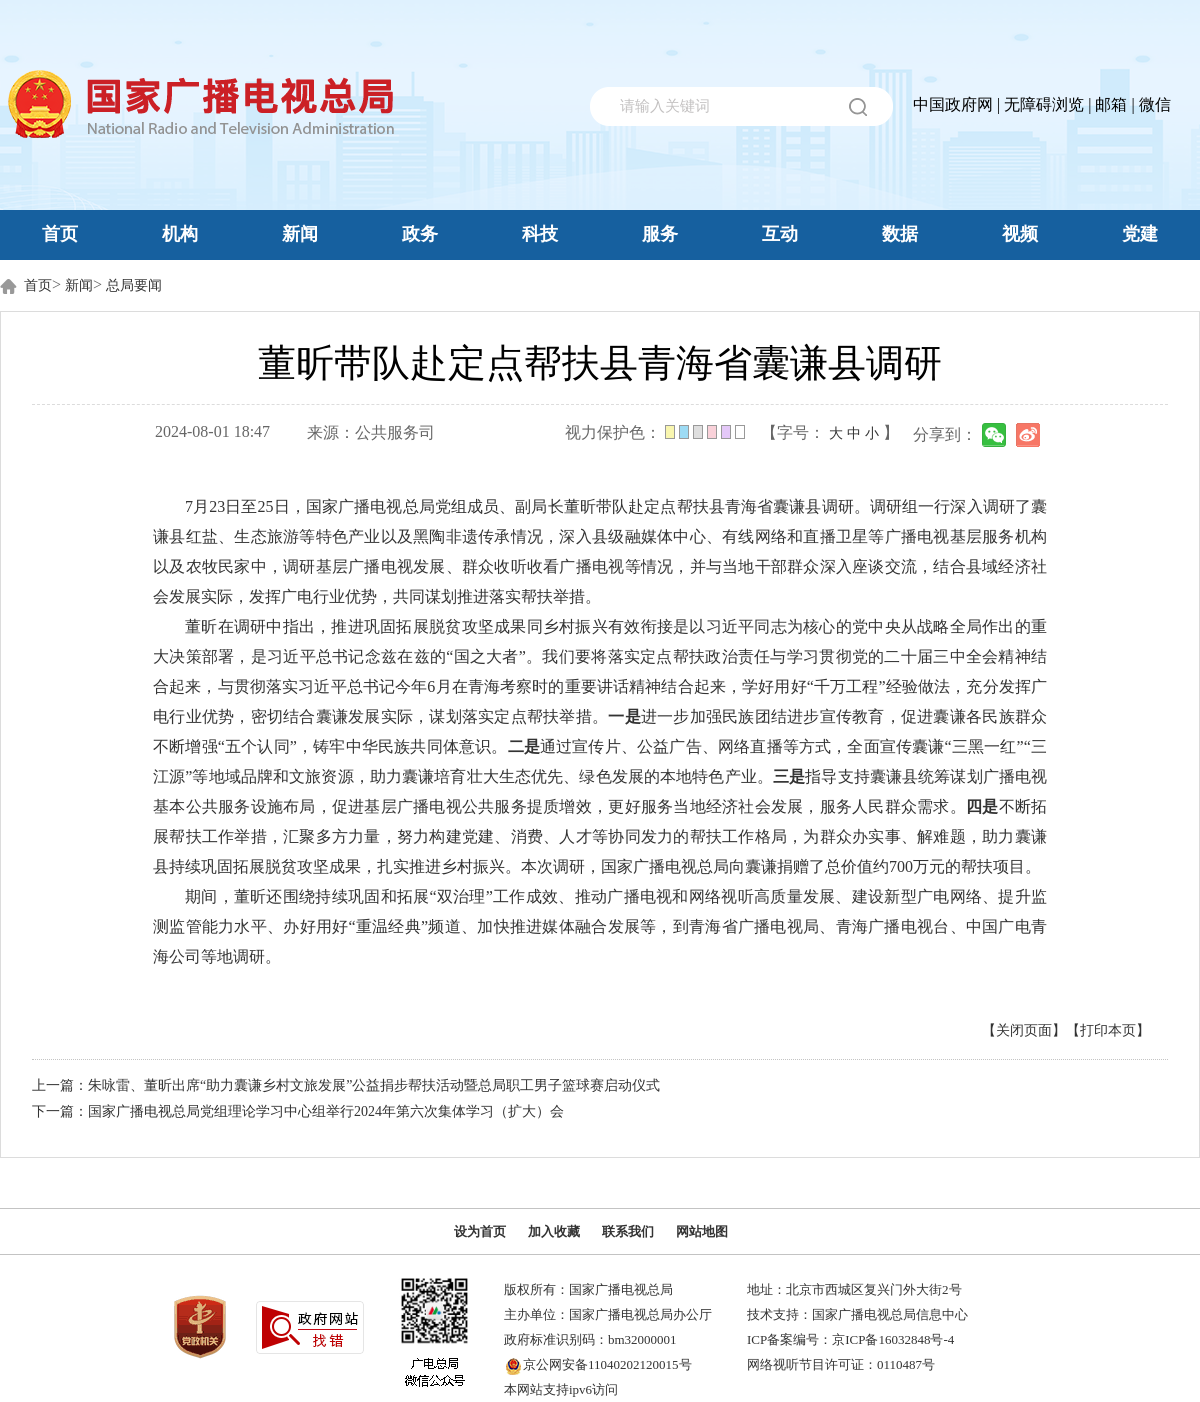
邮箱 (1111, 104)
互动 (780, 234)
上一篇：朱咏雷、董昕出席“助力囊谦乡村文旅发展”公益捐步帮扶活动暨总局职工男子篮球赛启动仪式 (346, 1085)
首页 (60, 234)
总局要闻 (134, 285)
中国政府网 (953, 104)
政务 (420, 234)
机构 (180, 234)
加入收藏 (554, 1231)
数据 (900, 234)
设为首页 (480, 1231)
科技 (540, 234)
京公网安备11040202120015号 (607, 1364)
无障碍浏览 (1044, 104)
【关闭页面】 (1024, 1030)
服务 (660, 234)
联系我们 (628, 1231)
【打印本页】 (1108, 1030)
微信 (1155, 104)
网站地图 (702, 1231)
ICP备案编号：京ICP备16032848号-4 (850, 1339)
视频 (1020, 234)
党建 (1140, 234)
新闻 (300, 234)
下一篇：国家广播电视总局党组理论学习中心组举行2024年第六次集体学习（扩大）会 (298, 1111)
